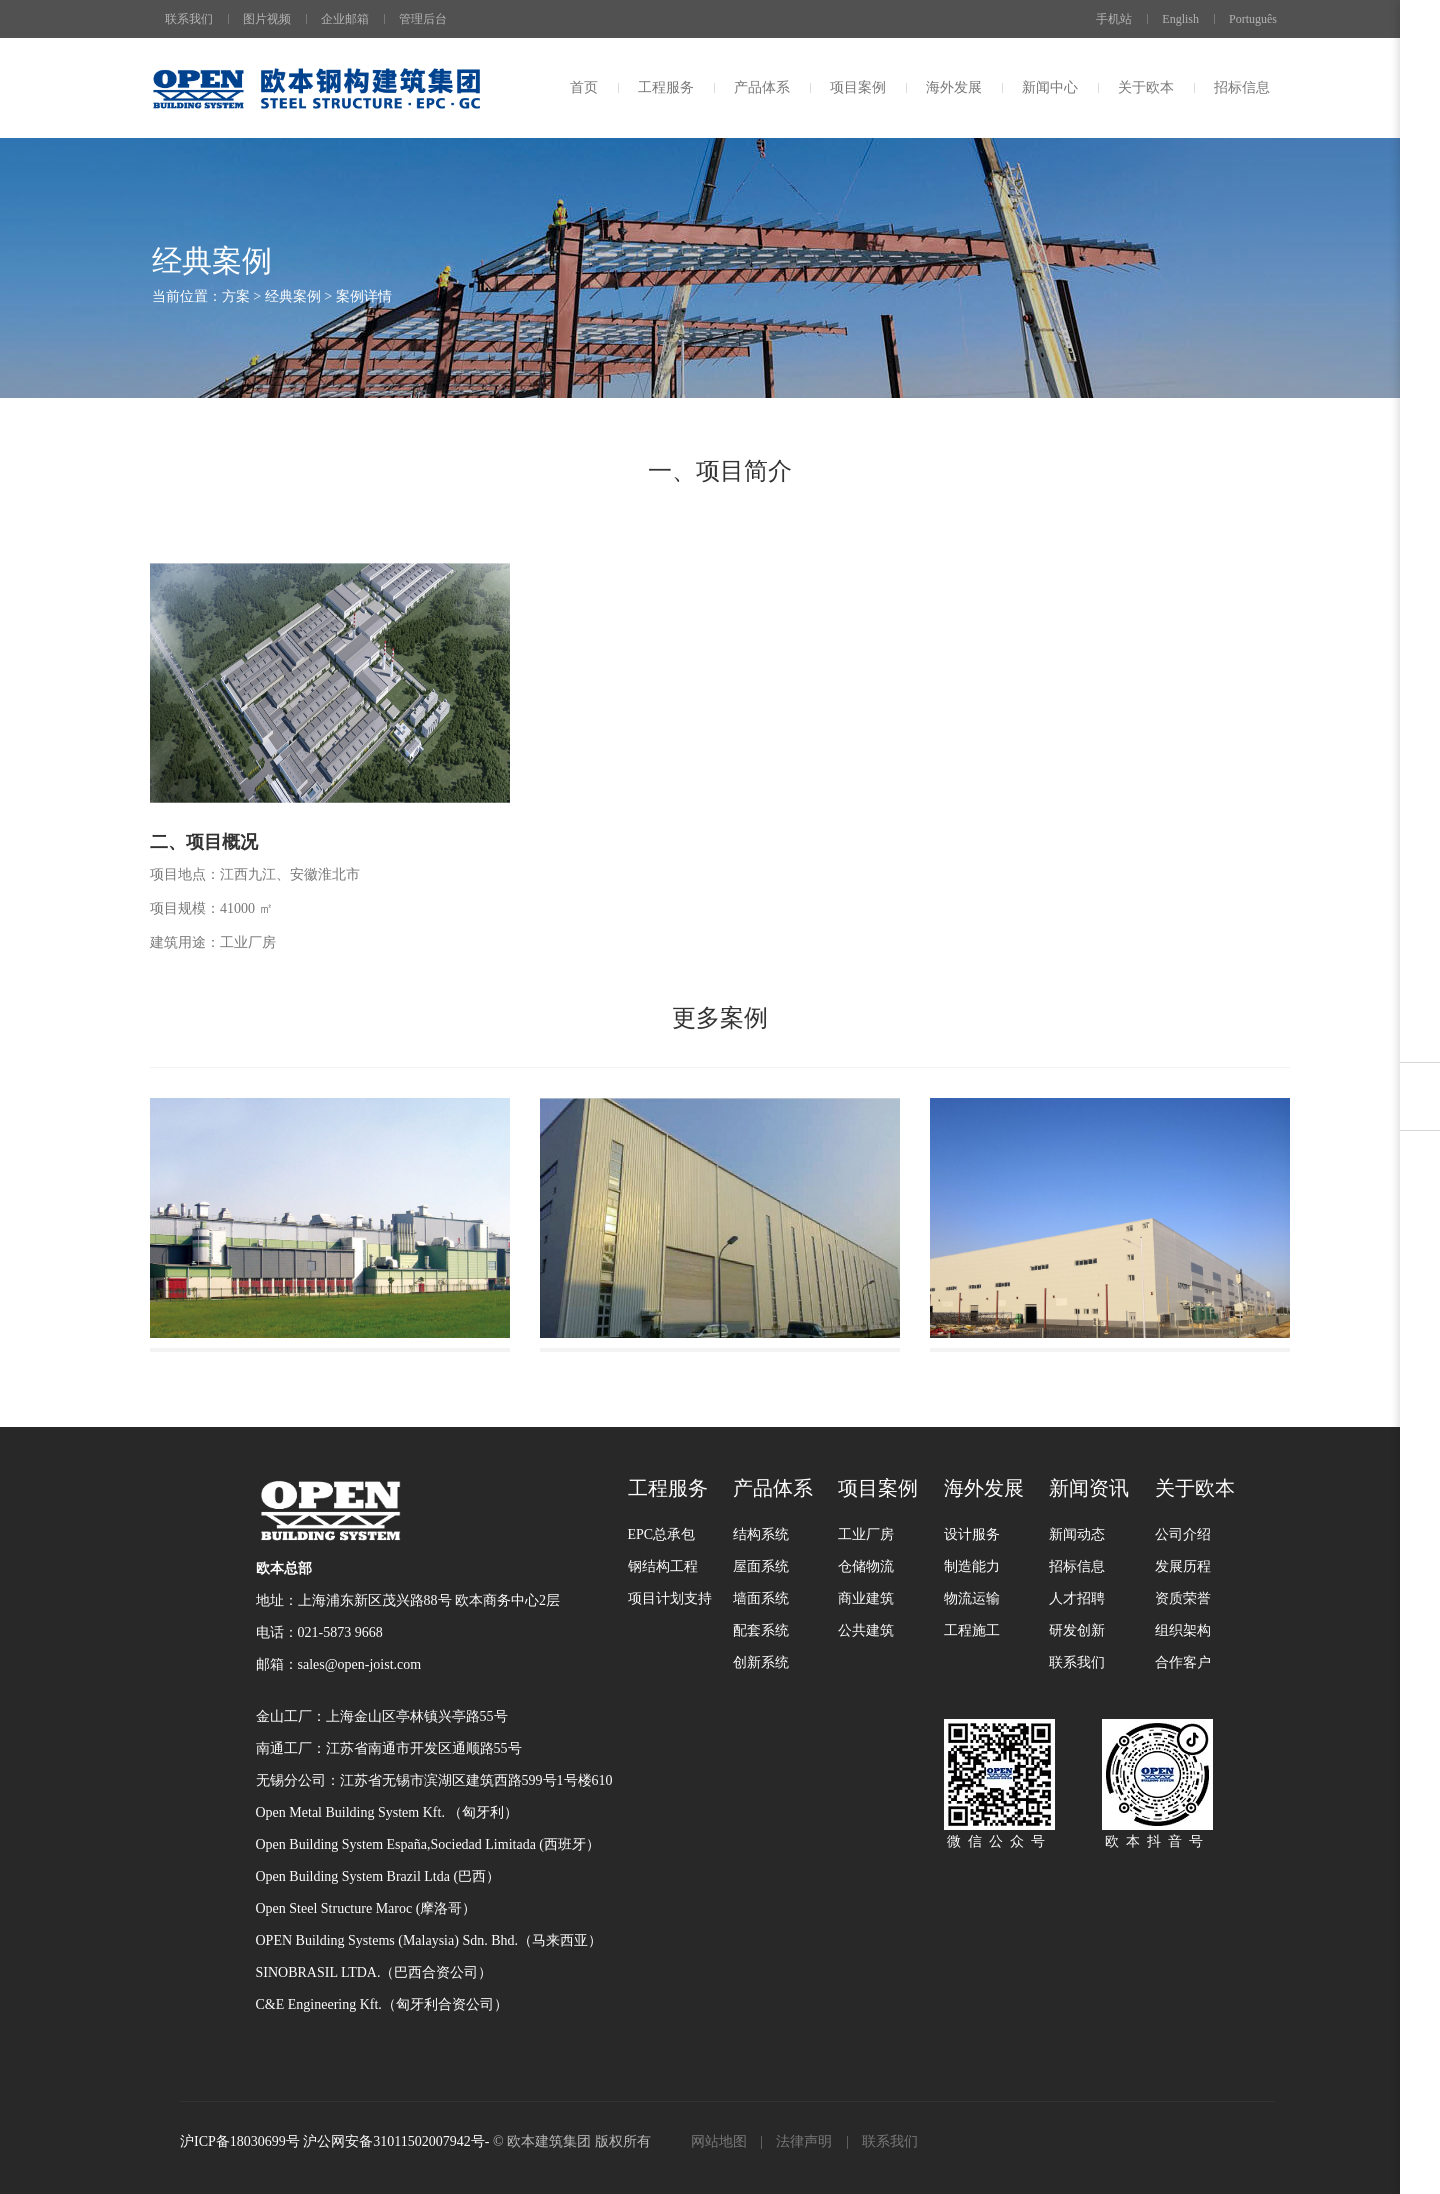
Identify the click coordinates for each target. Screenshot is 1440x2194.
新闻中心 (1050, 87)
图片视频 (267, 19)
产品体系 (762, 87)
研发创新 (1077, 1630)
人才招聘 (1077, 1598)
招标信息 (1242, 87)
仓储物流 (866, 1566)
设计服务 (972, 1534)
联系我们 (189, 19)
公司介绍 (1183, 1534)
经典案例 (293, 296)
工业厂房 (866, 1534)
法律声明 (804, 2141)
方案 (236, 296)
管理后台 (423, 19)
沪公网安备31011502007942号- (396, 2141)
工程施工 (972, 1630)
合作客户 (1183, 1662)
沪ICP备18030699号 (241, 2141)
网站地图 (719, 2141)
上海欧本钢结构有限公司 (316, 88)
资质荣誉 (1183, 1598)
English (1180, 19)
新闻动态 (1077, 1534)
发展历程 (1183, 1566)
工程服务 (666, 87)
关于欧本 (1146, 87)
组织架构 (1183, 1630)
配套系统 (761, 1630)
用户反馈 (1420, 1033)
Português (1253, 19)
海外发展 (954, 87)
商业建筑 (866, 1598)
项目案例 (858, 87)
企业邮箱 (345, 19)
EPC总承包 (662, 1534)
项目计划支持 (670, 1598)
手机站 (1106, 19)
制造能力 (972, 1566)
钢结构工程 (663, 1566)
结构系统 (761, 1534)
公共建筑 (866, 1630)
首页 (584, 87)
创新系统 (761, 1662)
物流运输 (972, 1598)
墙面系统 (761, 1598)
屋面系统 (761, 1566)
